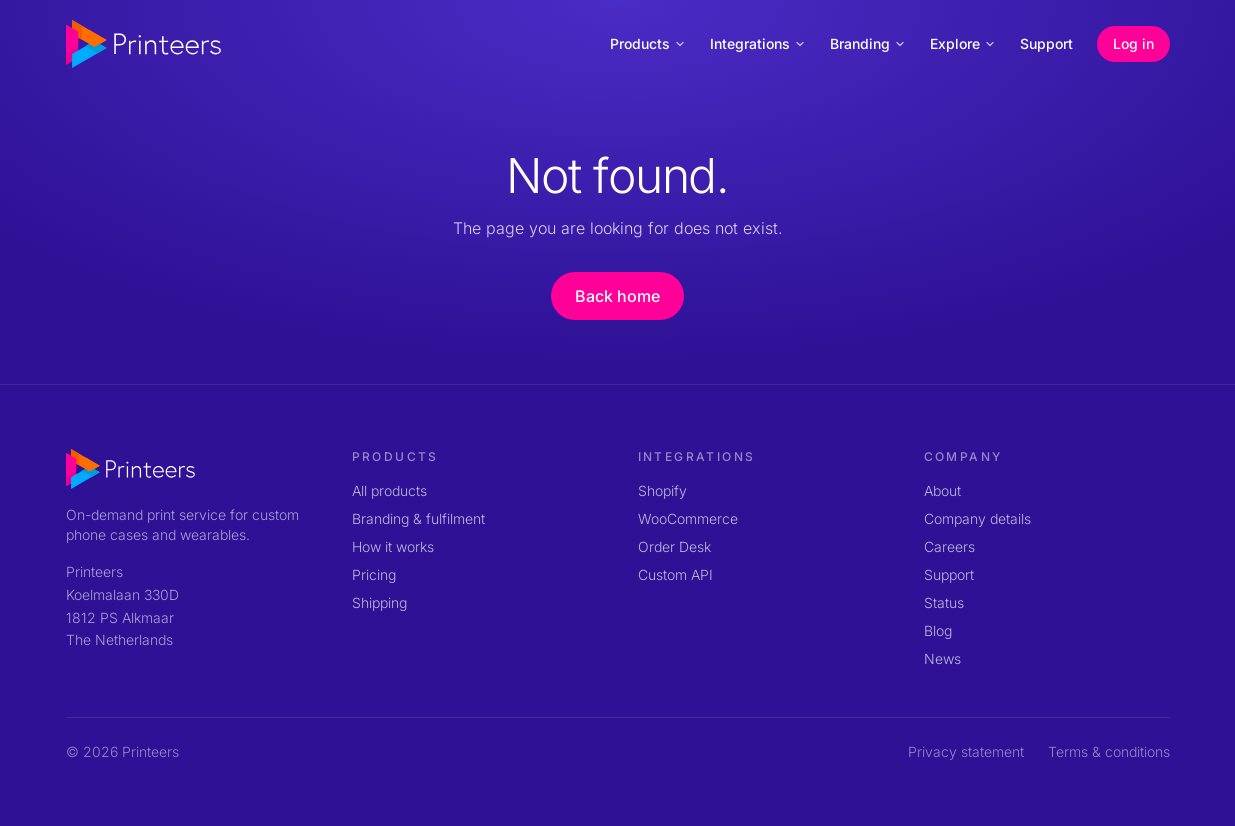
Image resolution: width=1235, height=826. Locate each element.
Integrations (758, 43)
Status (944, 602)
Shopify (662, 490)
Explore (963, 43)
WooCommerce (688, 518)
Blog (938, 630)
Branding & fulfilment (418, 518)
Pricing (374, 574)
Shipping (379, 602)
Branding (868, 43)
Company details (977, 518)
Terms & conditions (1109, 751)
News (942, 658)
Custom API (675, 574)
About (942, 490)
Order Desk (674, 546)
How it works (393, 546)
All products (389, 490)
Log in (1133, 43)
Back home (617, 296)
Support (1046, 43)
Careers (949, 546)
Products (648, 43)
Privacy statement (966, 751)
